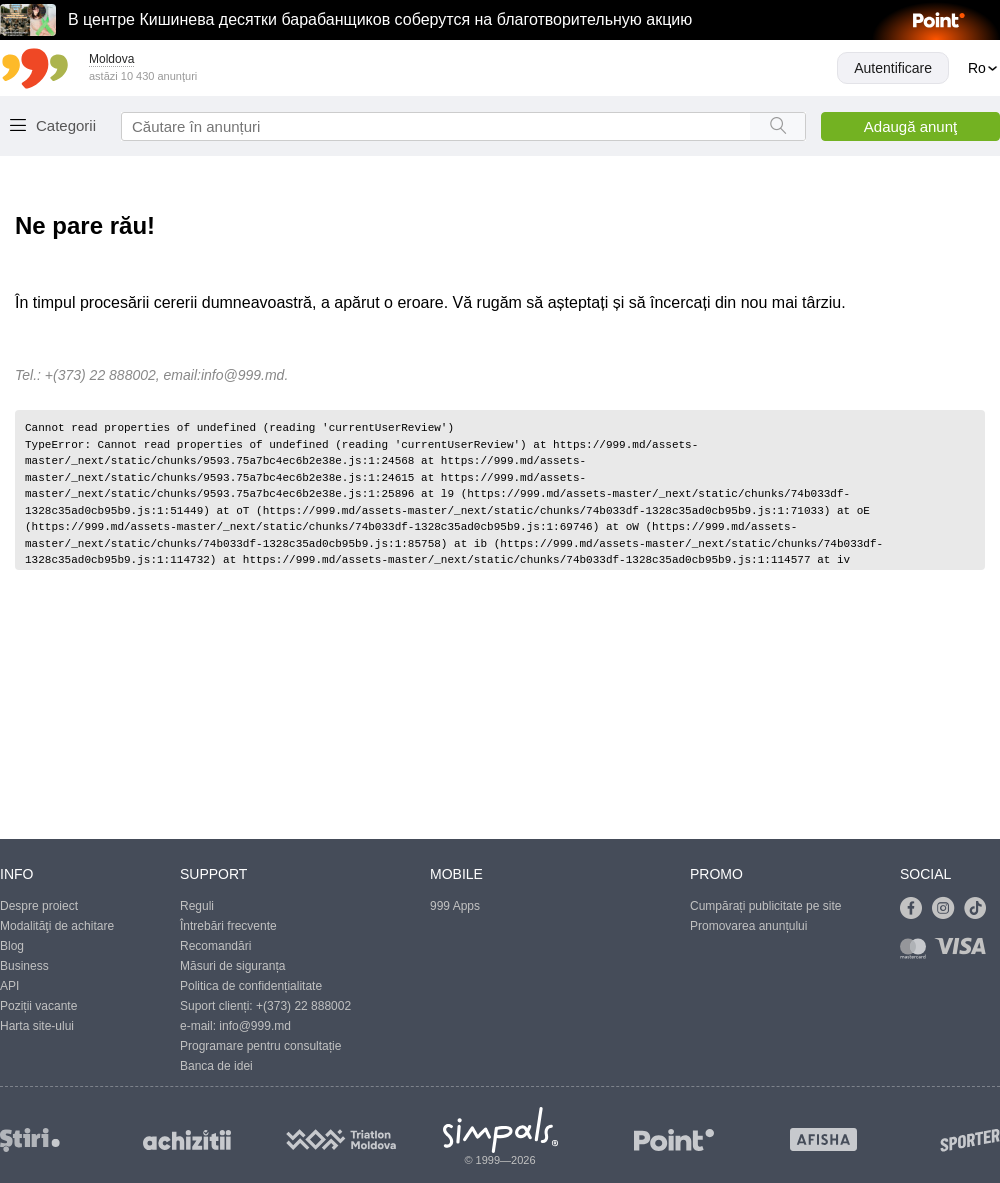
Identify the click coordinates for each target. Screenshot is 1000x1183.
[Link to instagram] (948, 909)
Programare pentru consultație (260, 1046)
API (9, 986)
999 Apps (455, 906)
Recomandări (215, 946)
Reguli (197, 906)
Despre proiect (39, 906)
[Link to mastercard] (917, 952)
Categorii (66, 125)
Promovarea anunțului (748, 926)
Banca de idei (216, 1066)
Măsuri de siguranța (232, 966)
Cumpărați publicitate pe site (765, 906)
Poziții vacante (38, 1006)
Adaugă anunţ (910, 126)
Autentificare (893, 68)
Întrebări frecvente (228, 926)
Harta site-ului (37, 1026)
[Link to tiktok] (980, 909)
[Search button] (777, 126)
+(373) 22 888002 (303, 1006)
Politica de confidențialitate (251, 986)
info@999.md (242, 375)
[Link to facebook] (916, 909)
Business (24, 966)
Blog (12, 946)
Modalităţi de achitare (57, 926)
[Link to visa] (965, 952)
